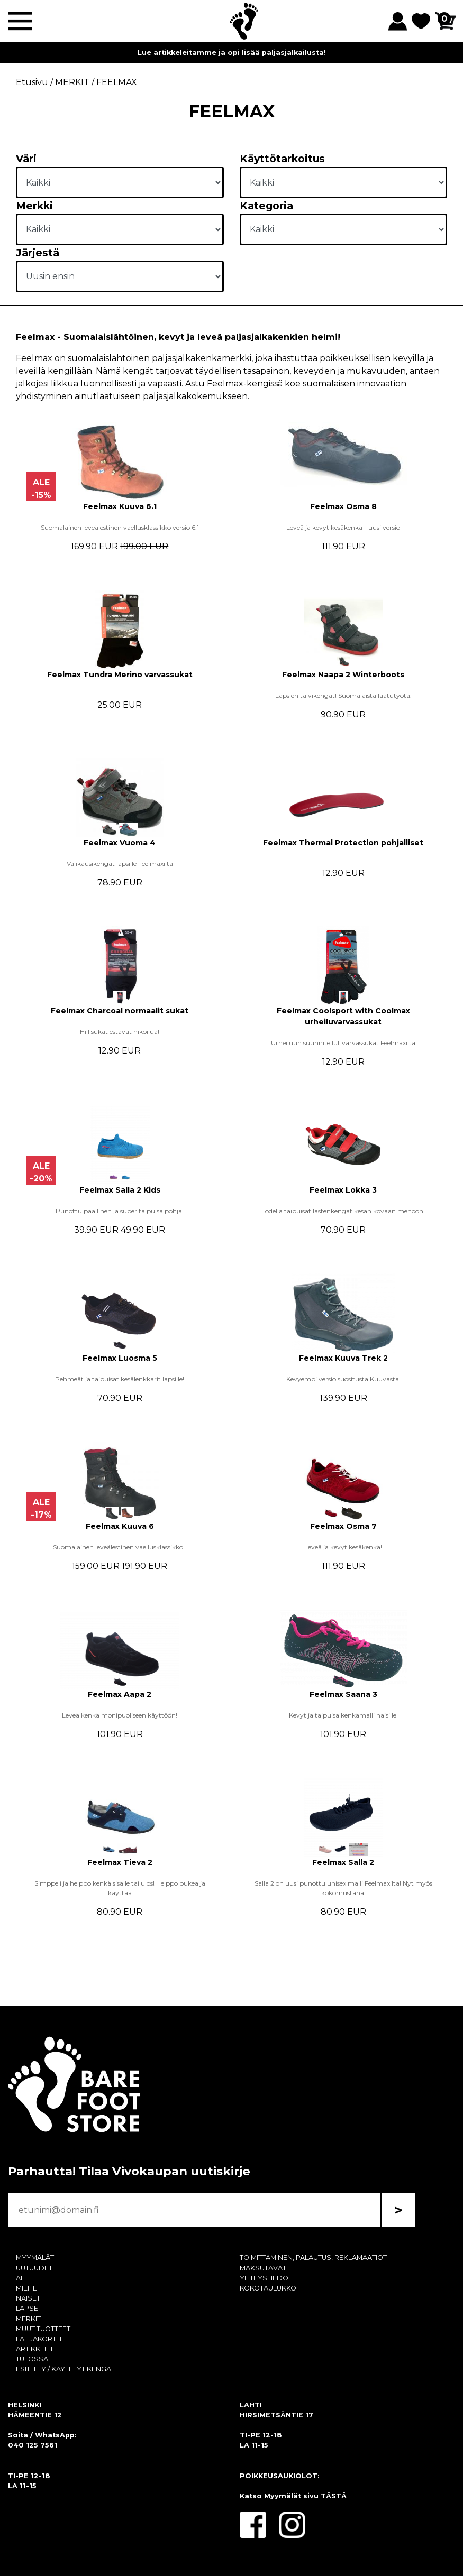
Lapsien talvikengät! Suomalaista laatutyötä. (343, 695)
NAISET (28, 2298)
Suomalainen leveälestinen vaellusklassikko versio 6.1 (120, 527)
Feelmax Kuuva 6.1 (120, 506)
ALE (22, 2278)
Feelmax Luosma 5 (120, 1358)
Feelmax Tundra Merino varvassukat (120, 674)
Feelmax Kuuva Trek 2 (343, 1358)
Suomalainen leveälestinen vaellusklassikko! (119, 1547)
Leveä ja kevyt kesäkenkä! (343, 1547)
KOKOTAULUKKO (268, 2288)
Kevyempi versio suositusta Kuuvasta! (343, 1379)
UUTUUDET (34, 2268)
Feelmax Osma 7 (343, 1526)
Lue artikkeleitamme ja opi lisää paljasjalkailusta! (232, 53)
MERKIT (28, 2319)
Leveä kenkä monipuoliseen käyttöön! (119, 1715)
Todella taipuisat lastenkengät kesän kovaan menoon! (343, 1211)
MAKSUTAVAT (263, 2268)
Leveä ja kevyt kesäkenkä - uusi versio (343, 527)
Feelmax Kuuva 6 (120, 1526)
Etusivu (32, 82)
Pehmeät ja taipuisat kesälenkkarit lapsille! (119, 1379)
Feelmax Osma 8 (343, 506)
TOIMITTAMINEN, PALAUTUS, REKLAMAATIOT (313, 2257)
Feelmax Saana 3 (343, 1694)
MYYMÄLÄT (35, 2257)
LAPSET (29, 2308)
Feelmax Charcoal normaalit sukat (119, 1010)
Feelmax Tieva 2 (119, 1862)
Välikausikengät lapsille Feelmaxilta (120, 863)
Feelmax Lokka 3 (343, 1190)
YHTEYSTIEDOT (266, 2278)
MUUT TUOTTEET (43, 2329)
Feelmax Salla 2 (343, 1862)
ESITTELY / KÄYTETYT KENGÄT (65, 2369)
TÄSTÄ (334, 2496)
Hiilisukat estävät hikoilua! (119, 1032)
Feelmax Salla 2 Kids (119, 1190)
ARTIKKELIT (34, 2349)
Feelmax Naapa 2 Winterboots (343, 674)
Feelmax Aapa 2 (119, 1694)
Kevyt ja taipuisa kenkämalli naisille (343, 1715)
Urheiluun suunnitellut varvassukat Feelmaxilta (343, 1043)
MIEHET (28, 2288)
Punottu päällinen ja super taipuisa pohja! (120, 1211)
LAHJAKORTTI (38, 2339)
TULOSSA (32, 2359)
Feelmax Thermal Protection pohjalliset (343, 842)
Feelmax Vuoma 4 (120, 842)
